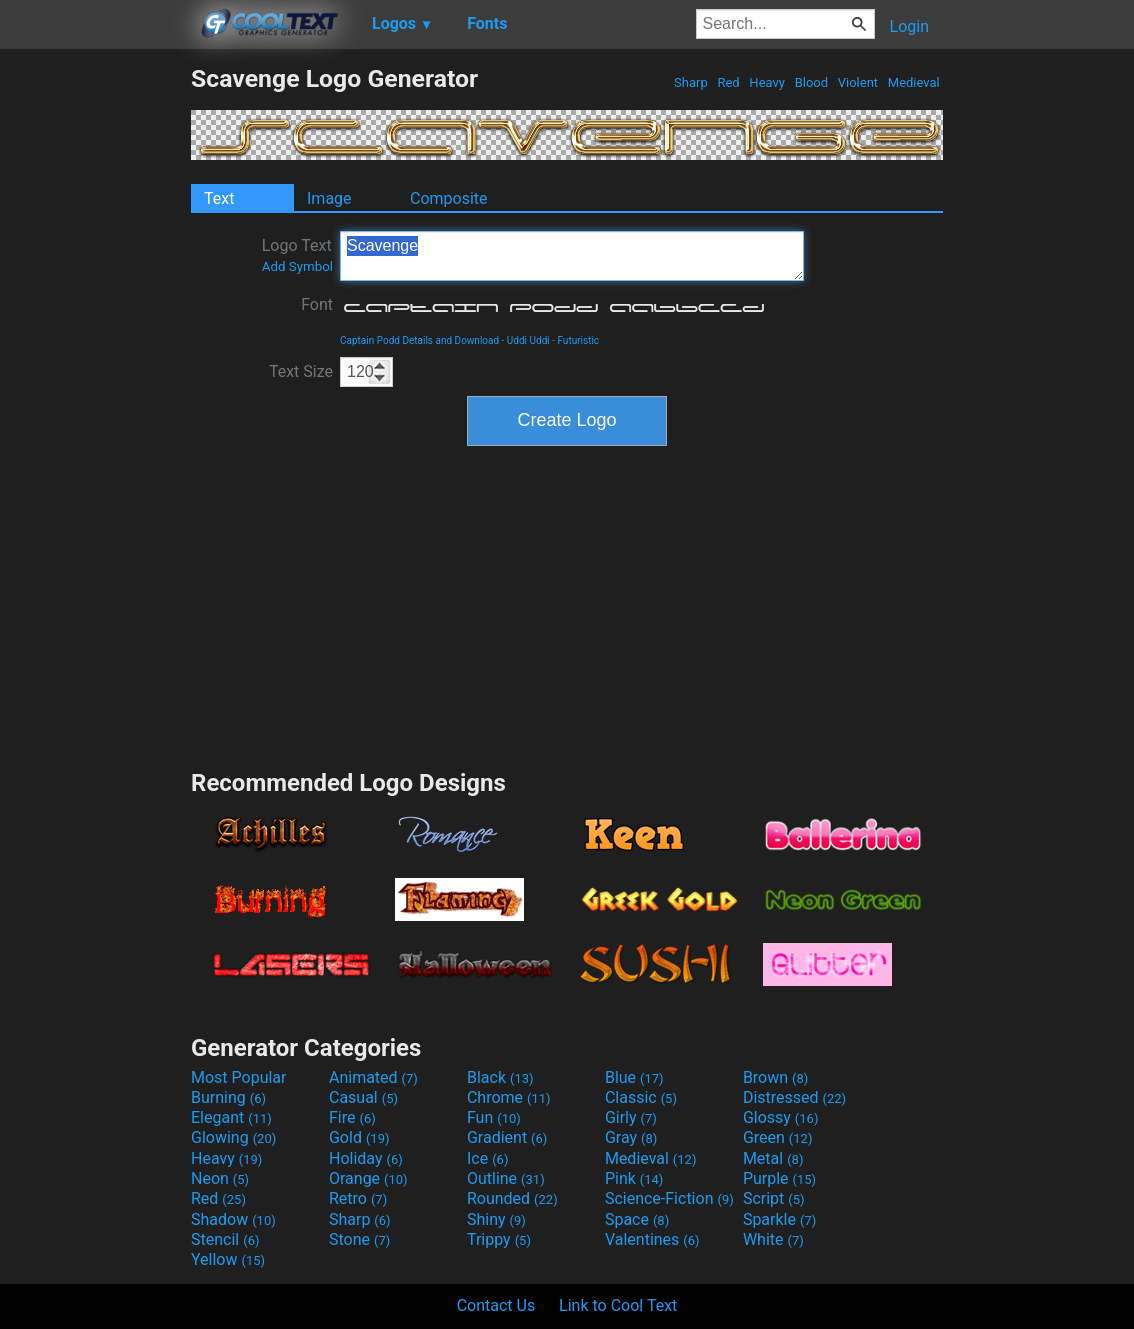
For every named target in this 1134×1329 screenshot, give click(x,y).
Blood (811, 82)
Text (219, 198)
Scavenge (572, 256)
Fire (352, 1117)
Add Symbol (297, 266)
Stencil (225, 1239)
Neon (220, 1178)
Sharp (691, 82)
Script (774, 1198)
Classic (641, 1097)
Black (500, 1077)
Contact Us (496, 1305)
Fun (494, 1117)
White (773, 1239)
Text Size (301, 371)
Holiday (366, 1158)
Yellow (228, 1259)
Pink (634, 1178)
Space (637, 1219)
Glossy (781, 1117)
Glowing (233, 1137)
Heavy (767, 82)
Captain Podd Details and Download (419, 340)
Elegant (231, 1117)
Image (329, 198)
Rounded (512, 1198)
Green (778, 1137)
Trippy (499, 1239)
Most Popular (239, 1077)
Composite (449, 198)
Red (728, 82)
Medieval (914, 82)
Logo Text (297, 255)
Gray (631, 1137)
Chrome (509, 1097)
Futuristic (578, 340)
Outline (506, 1178)
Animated (373, 1077)
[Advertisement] (95, 364)
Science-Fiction (669, 1198)
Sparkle (779, 1219)
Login (909, 26)
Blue (634, 1077)
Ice (487, 1158)
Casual (363, 1097)
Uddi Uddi (528, 340)
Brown (775, 1077)
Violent (858, 82)
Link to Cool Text (618, 1305)
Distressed (794, 1097)
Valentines (652, 1239)
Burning (228, 1097)
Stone (359, 1239)
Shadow (233, 1219)
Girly (631, 1117)
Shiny (496, 1219)
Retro (358, 1198)
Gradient (507, 1137)
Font (317, 304)
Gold (359, 1137)
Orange (368, 1178)
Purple (779, 1178)
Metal (773, 1158)
